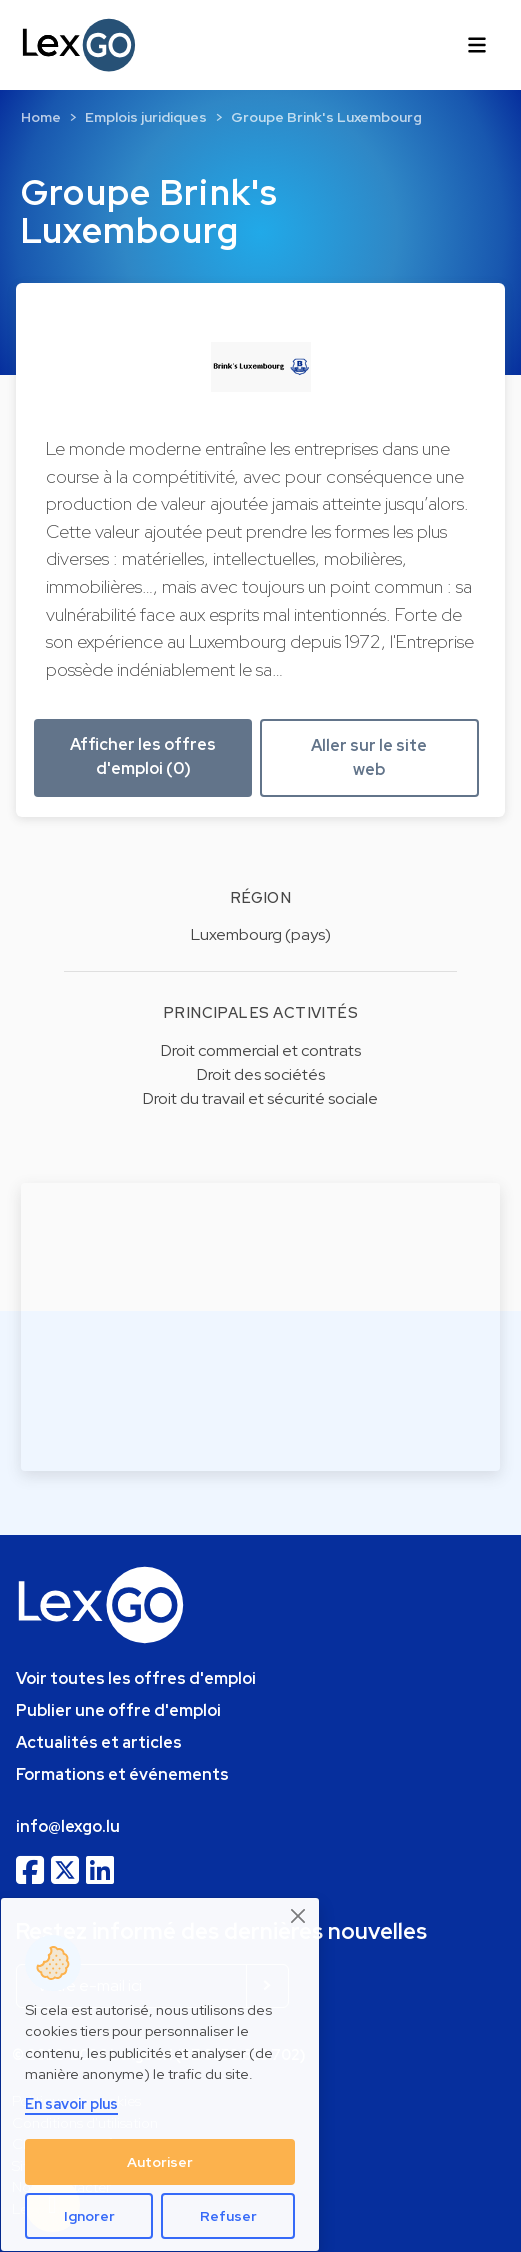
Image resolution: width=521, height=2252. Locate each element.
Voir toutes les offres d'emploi (136, 1678)
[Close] (299, 1916)
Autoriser (160, 2162)
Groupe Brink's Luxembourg (326, 117)
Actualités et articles (99, 1742)
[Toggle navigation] (477, 45)
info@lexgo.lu (68, 1826)
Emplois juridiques (146, 117)
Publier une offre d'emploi (118, 1710)
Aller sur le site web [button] (369, 757)
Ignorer (89, 2216)
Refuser (228, 2216)
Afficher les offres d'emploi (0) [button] (143, 756)
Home (41, 117)
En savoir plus (71, 2103)
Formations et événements (122, 1774)
